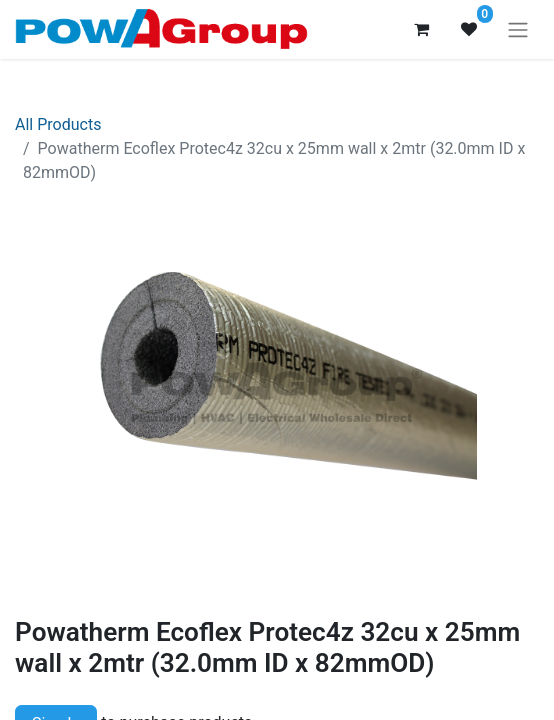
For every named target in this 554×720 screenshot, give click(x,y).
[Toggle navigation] (518, 29)
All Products (58, 124)
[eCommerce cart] (421, 29)
